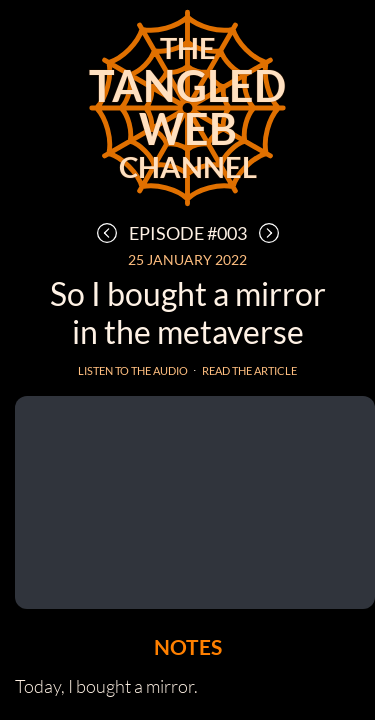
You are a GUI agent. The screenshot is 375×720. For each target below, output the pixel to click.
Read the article (249, 370)
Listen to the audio (133, 370)
